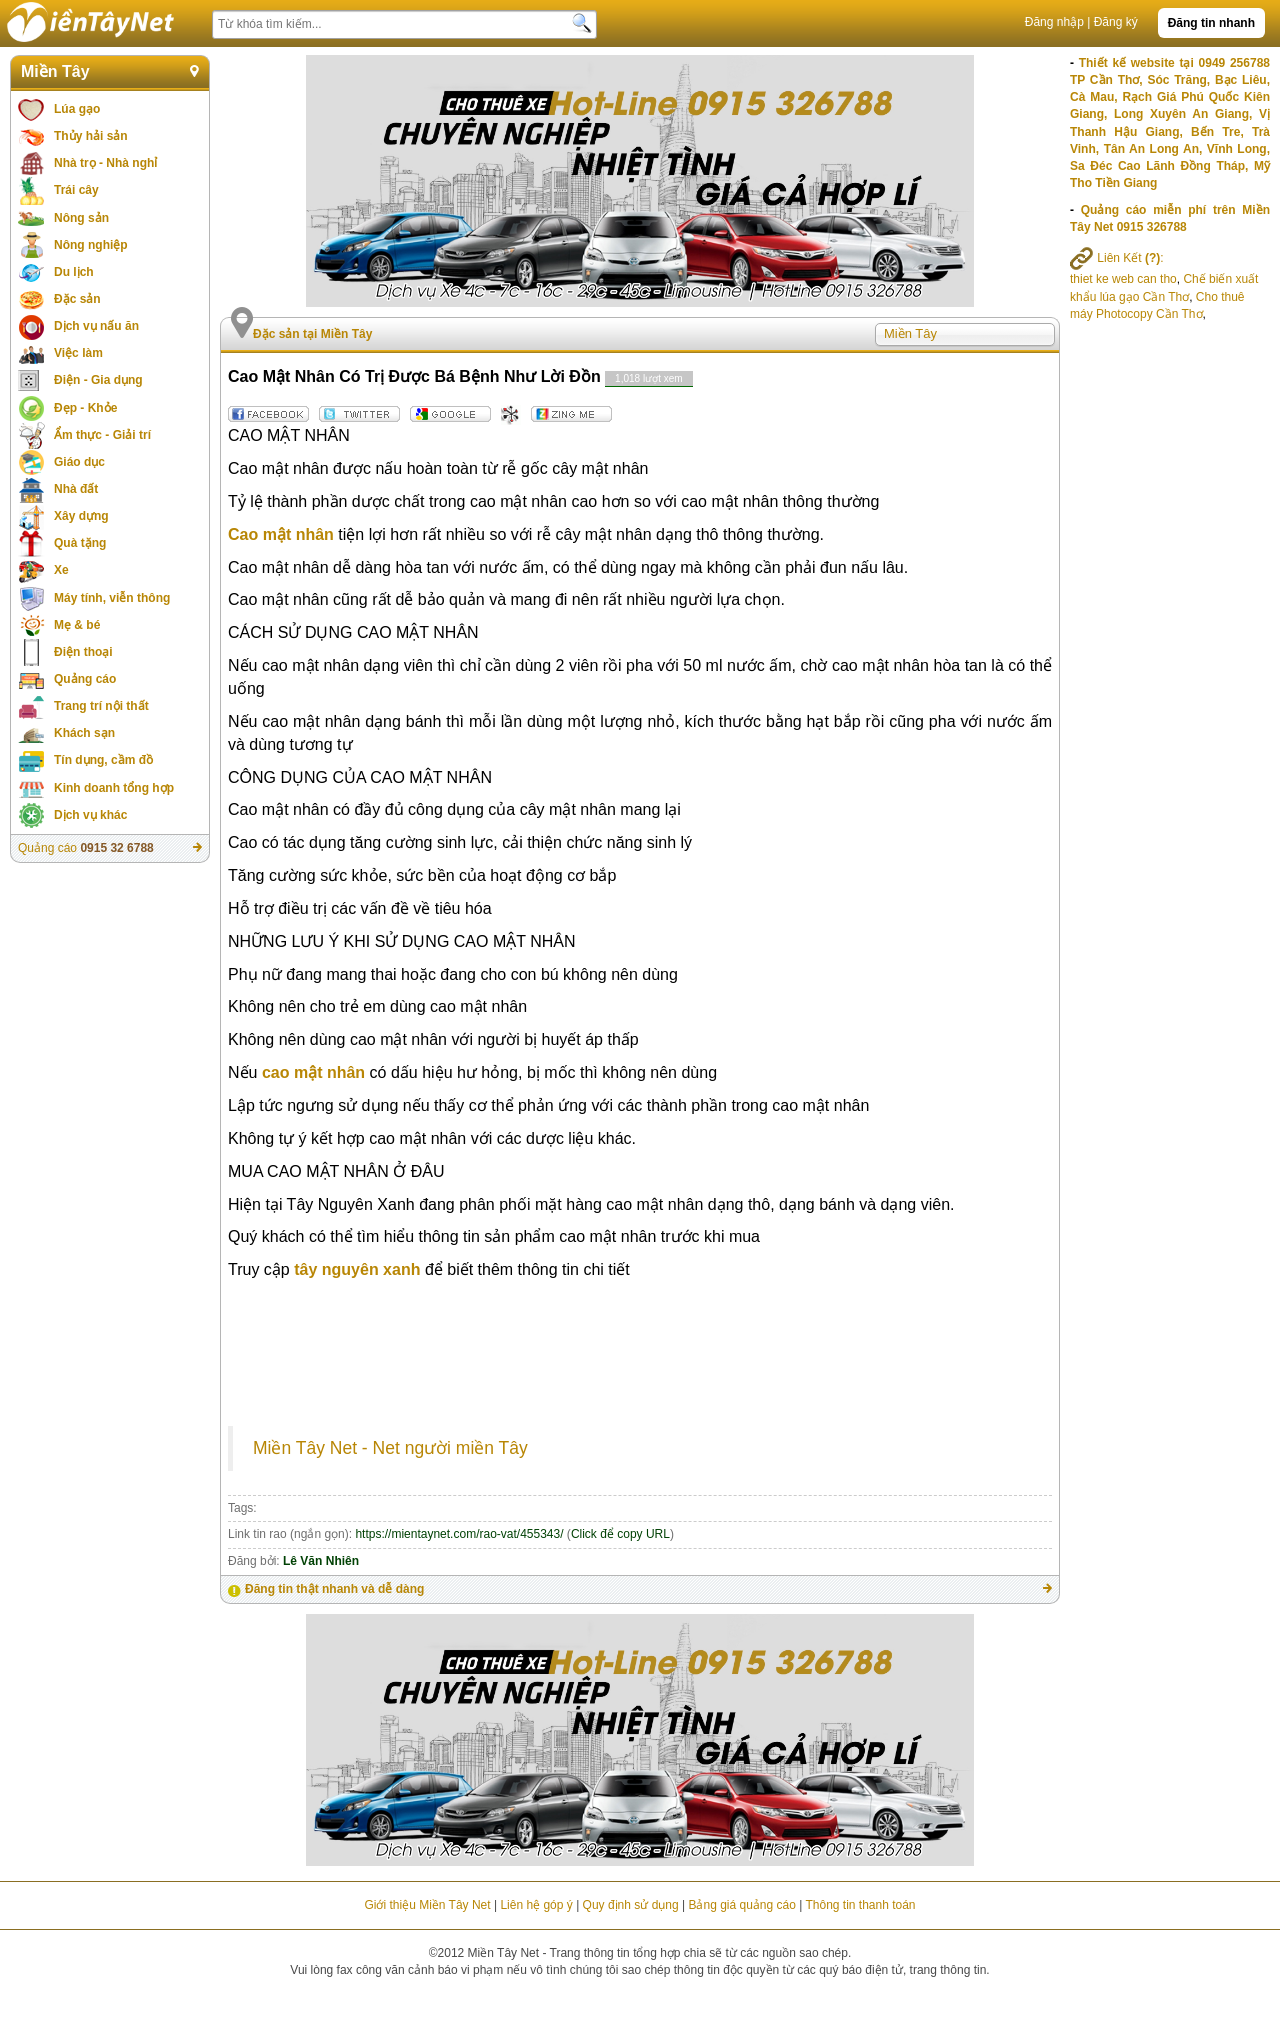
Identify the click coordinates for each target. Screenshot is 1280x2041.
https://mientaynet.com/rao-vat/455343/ (459, 1534)
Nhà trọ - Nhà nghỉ (105, 163)
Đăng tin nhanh (1211, 23)
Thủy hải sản (91, 136)
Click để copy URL (620, 1534)
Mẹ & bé (77, 625)
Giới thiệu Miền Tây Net (427, 1905)
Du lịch (74, 272)
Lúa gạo (77, 109)
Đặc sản (77, 299)
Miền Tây (55, 71)
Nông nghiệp (91, 245)
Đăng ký (1116, 22)
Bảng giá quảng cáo (741, 1905)
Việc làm (78, 353)
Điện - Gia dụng (98, 380)
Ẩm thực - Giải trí (102, 435)
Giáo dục (79, 462)
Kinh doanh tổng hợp (114, 788)
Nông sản (81, 218)
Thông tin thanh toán (860, 1905)
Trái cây (76, 190)
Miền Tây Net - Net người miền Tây (390, 1448)
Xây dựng (81, 516)
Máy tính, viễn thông (112, 598)
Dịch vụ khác (90, 815)
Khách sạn (84, 733)
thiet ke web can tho (1123, 279)
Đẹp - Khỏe (85, 408)
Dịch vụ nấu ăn (96, 326)
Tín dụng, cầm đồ (103, 760)
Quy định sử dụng (631, 1905)
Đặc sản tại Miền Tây (312, 334)
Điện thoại (83, 652)
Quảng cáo (85, 679)
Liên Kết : (1117, 258)
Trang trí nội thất (101, 706)
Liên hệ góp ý (536, 1905)
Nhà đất (76, 489)
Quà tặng (80, 543)
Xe (61, 570)
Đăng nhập (1054, 22)
